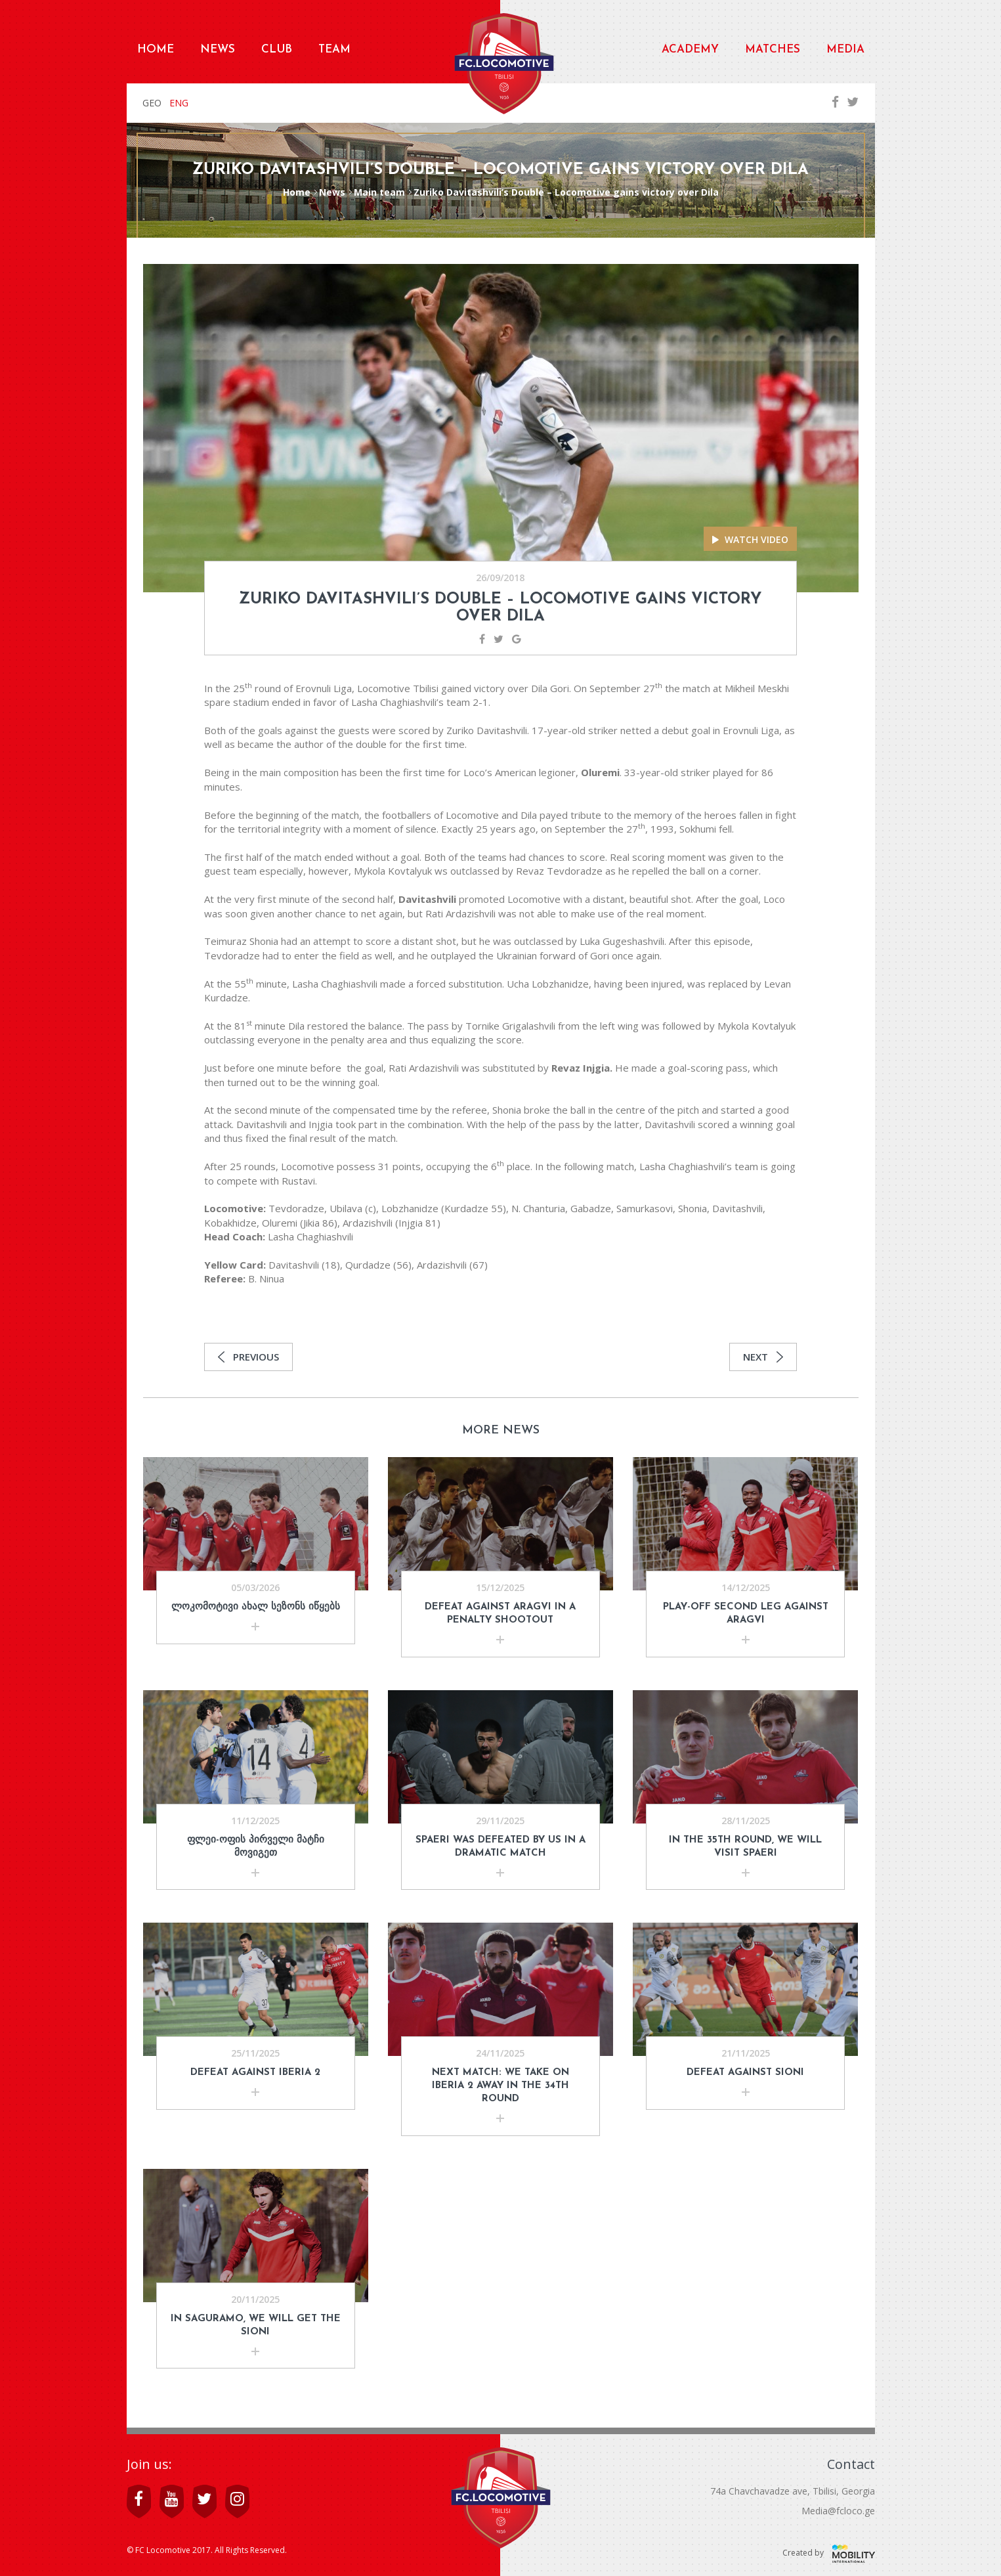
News (217, 49)
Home (155, 49)
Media (845, 49)
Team (334, 49)
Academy (690, 49)
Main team (379, 192)
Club (276, 49)
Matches (772, 49)
